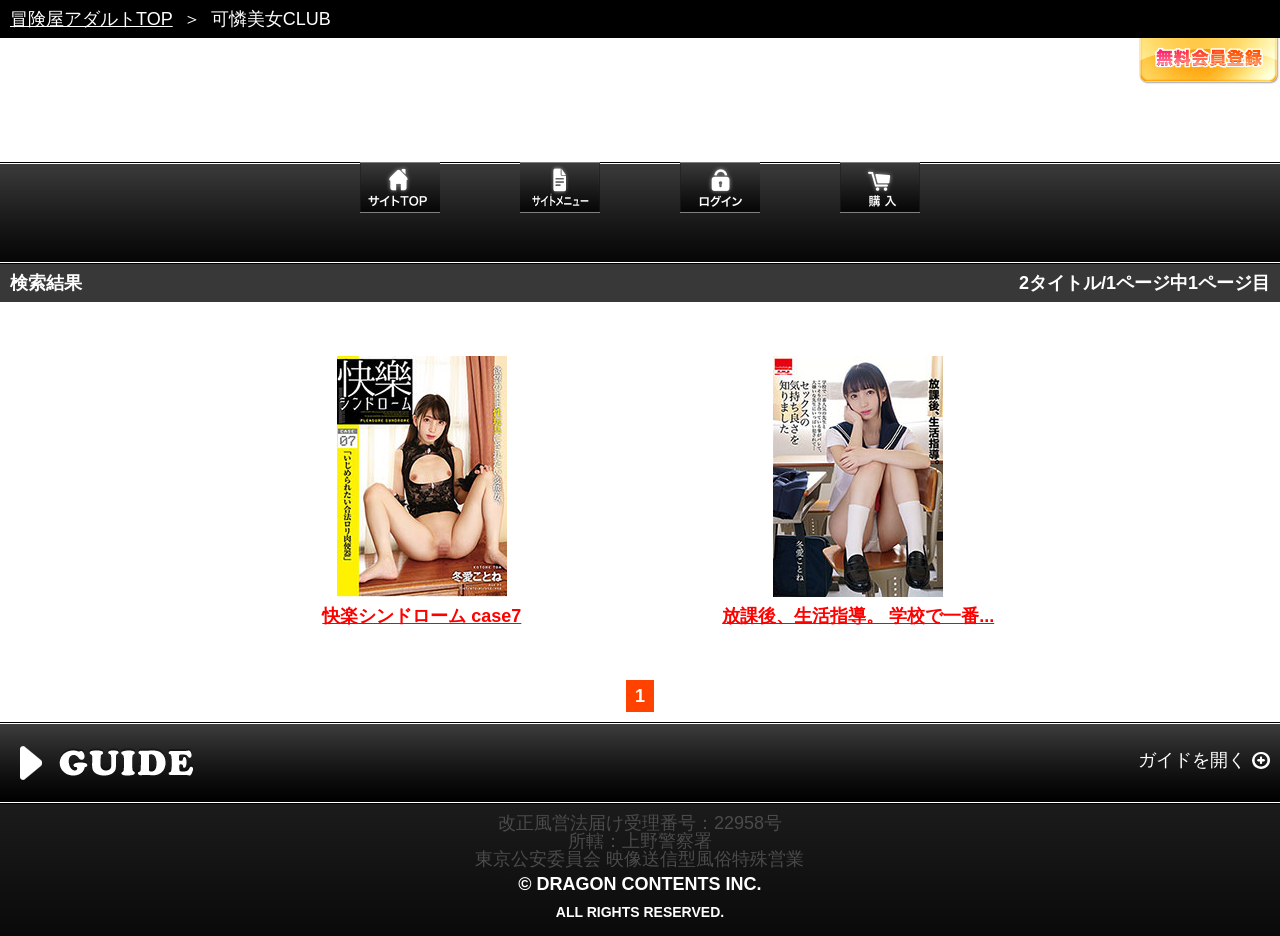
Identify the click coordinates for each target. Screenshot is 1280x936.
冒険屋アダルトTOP (91, 19)
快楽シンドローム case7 (421, 616)
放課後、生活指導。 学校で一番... (858, 616)
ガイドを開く (1192, 760)
